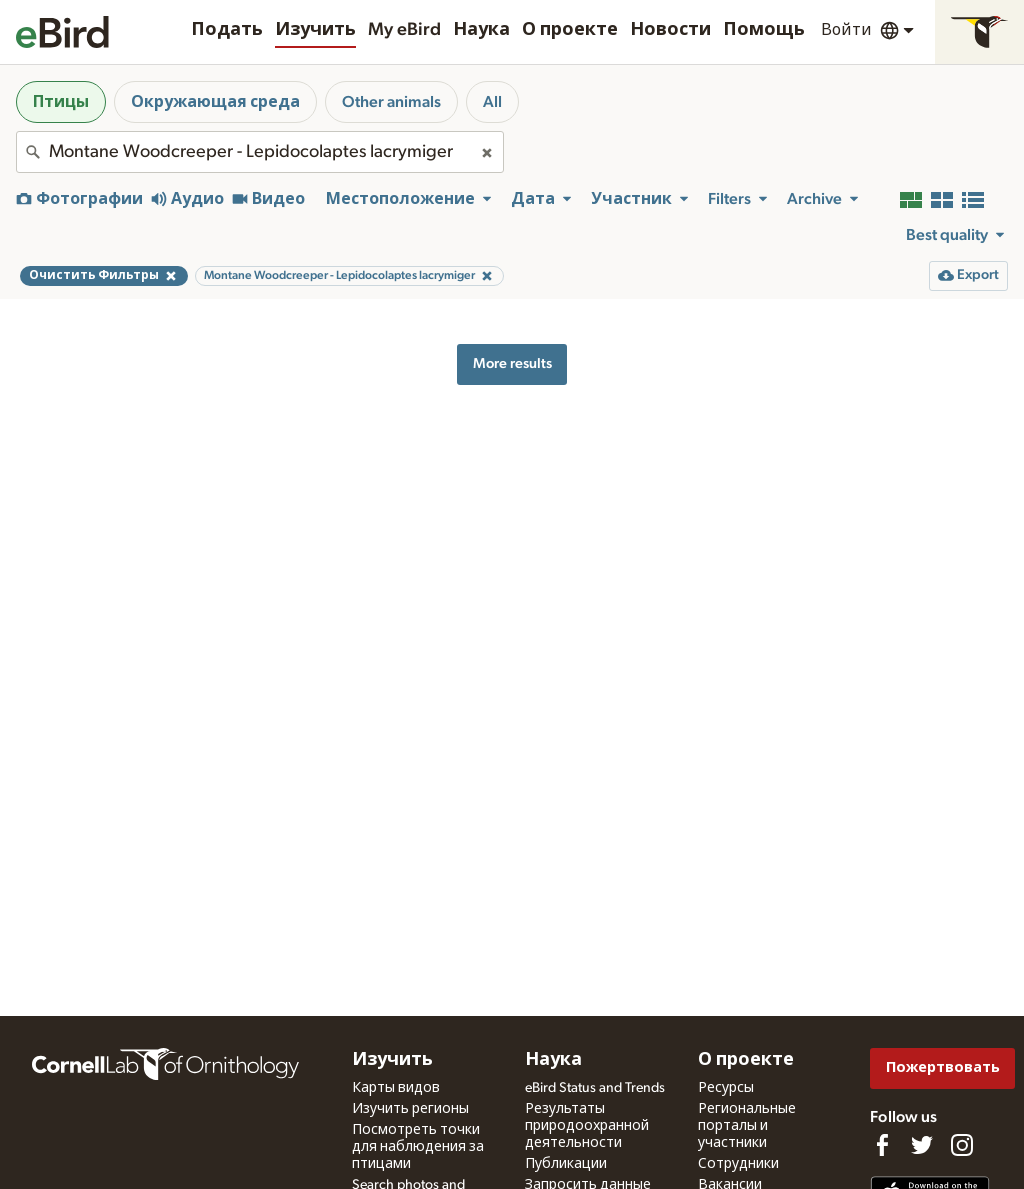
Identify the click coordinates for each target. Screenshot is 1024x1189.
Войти (846, 30)
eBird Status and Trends (595, 1088)
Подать (227, 30)
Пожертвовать (943, 1067)
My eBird (404, 30)
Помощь (764, 30)
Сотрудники (738, 1164)
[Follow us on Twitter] (922, 1145)
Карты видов (396, 1088)
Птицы (61, 102)
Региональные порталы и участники (747, 1126)
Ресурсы (726, 1088)
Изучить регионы (410, 1109)
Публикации (566, 1164)
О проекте (570, 30)
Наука (481, 30)
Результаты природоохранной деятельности (587, 1126)
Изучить (315, 30)
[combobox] (260, 152)
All (492, 102)
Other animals (391, 102)
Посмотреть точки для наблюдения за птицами (418, 1147)
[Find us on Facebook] (882, 1145)
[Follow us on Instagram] (962, 1145)
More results (512, 363)
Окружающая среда (215, 102)
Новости (670, 30)
